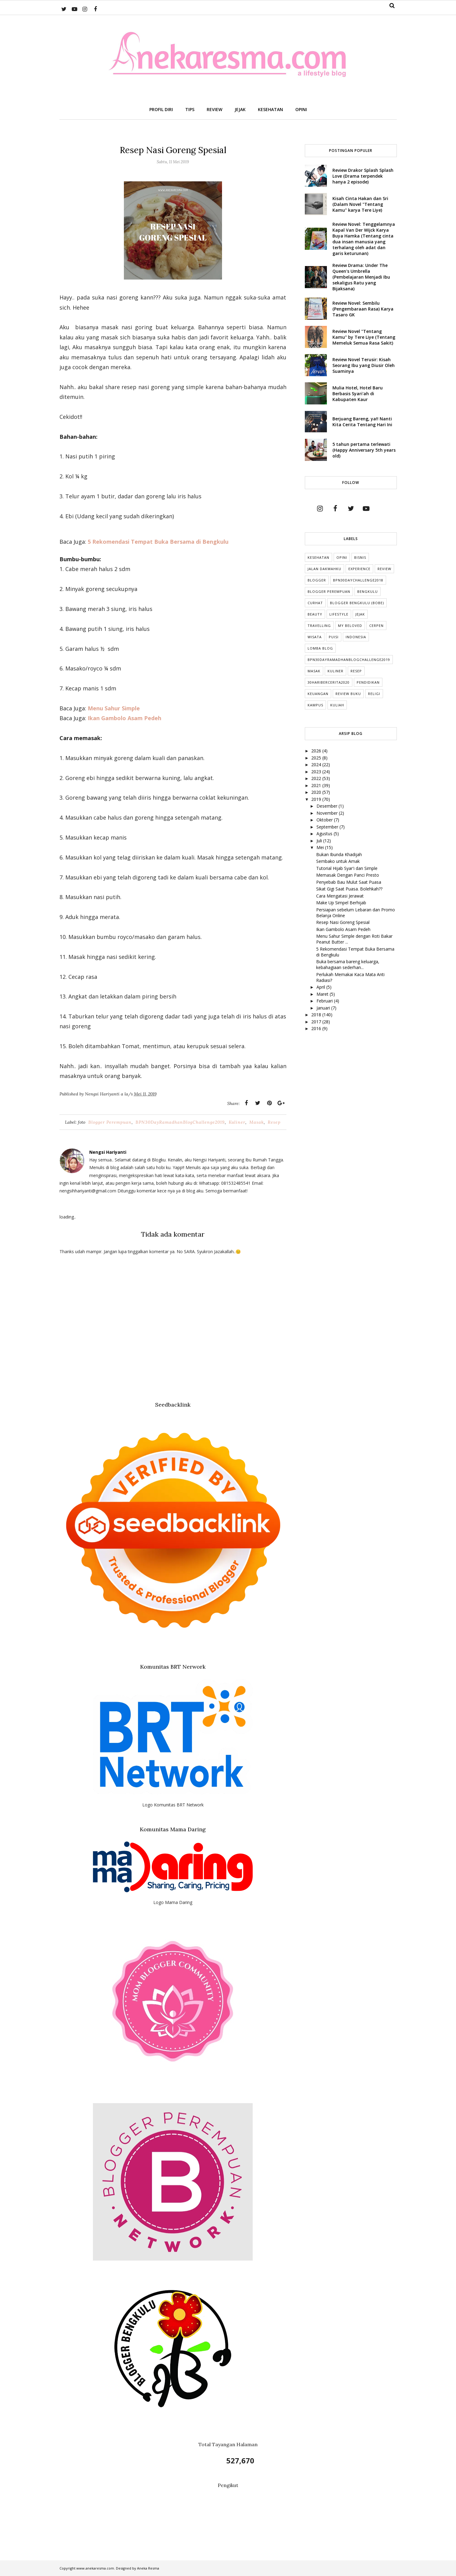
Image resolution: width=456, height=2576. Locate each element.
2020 (316, 792)
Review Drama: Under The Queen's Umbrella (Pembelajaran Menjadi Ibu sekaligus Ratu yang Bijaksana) (361, 277)
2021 (316, 785)
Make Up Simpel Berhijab (341, 903)
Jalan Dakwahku (324, 568)
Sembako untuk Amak (338, 861)
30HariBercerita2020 (329, 682)
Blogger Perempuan (110, 1122)
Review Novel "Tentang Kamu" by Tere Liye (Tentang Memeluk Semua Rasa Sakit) (363, 337)
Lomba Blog (320, 648)
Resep (274, 1122)
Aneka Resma (148, 2568)
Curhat (315, 603)
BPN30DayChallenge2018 (358, 580)
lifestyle (338, 614)
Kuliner (237, 1122)
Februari (325, 1001)
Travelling (319, 625)
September (327, 827)
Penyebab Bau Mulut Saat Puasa (348, 882)
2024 (316, 764)
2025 (316, 758)
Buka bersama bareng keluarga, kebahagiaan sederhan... (347, 964)
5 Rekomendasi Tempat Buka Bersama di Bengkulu (158, 541)
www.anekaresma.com (95, 2568)
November (327, 813)
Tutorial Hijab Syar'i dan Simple (346, 868)
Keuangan (318, 693)
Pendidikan (368, 682)
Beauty (315, 614)
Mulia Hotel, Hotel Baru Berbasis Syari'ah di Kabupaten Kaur (357, 393)
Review (384, 568)
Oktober (325, 820)
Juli (319, 841)
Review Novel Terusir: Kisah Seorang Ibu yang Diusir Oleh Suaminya (363, 365)
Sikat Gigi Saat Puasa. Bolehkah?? (349, 889)
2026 (316, 751)
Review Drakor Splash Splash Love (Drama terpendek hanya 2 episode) (362, 176)
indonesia (356, 637)
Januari (323, 1008)
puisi (334, 637)
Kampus (315, 705)
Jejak (360, 614)
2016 (316, 1028)
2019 (316, 799)
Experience (359, 568)
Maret (323, 994)
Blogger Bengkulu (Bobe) (357, 603)
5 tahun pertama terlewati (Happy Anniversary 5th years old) (364, 450)
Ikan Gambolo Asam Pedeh (343, 929)
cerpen (376, 625)
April (321, 987)
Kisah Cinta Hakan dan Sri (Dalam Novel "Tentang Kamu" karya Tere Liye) (360, 204)
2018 (316, 1015)
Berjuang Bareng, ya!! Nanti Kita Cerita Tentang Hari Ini (362, 421)
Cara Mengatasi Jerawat (340, 896)
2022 (316, 778)
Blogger (317, 580)
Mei (320, 847)
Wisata (315, 637)
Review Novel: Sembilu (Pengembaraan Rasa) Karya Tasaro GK (362, 309)
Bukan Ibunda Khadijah (339, 854)
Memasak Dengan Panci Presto (347, 875)
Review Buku (348, 693)
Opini (341, 557)
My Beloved (350, 625)
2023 (316, 771)
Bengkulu (367, 591)
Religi (374, 693)
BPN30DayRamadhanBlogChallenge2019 (180, 1122)
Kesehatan (318, 557)
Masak (256, 1122)
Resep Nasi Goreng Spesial (343, 922)
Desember (327, 806)
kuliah (337, 705)
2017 (316, 1022)
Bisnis (360, 557)
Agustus (325, 833)
